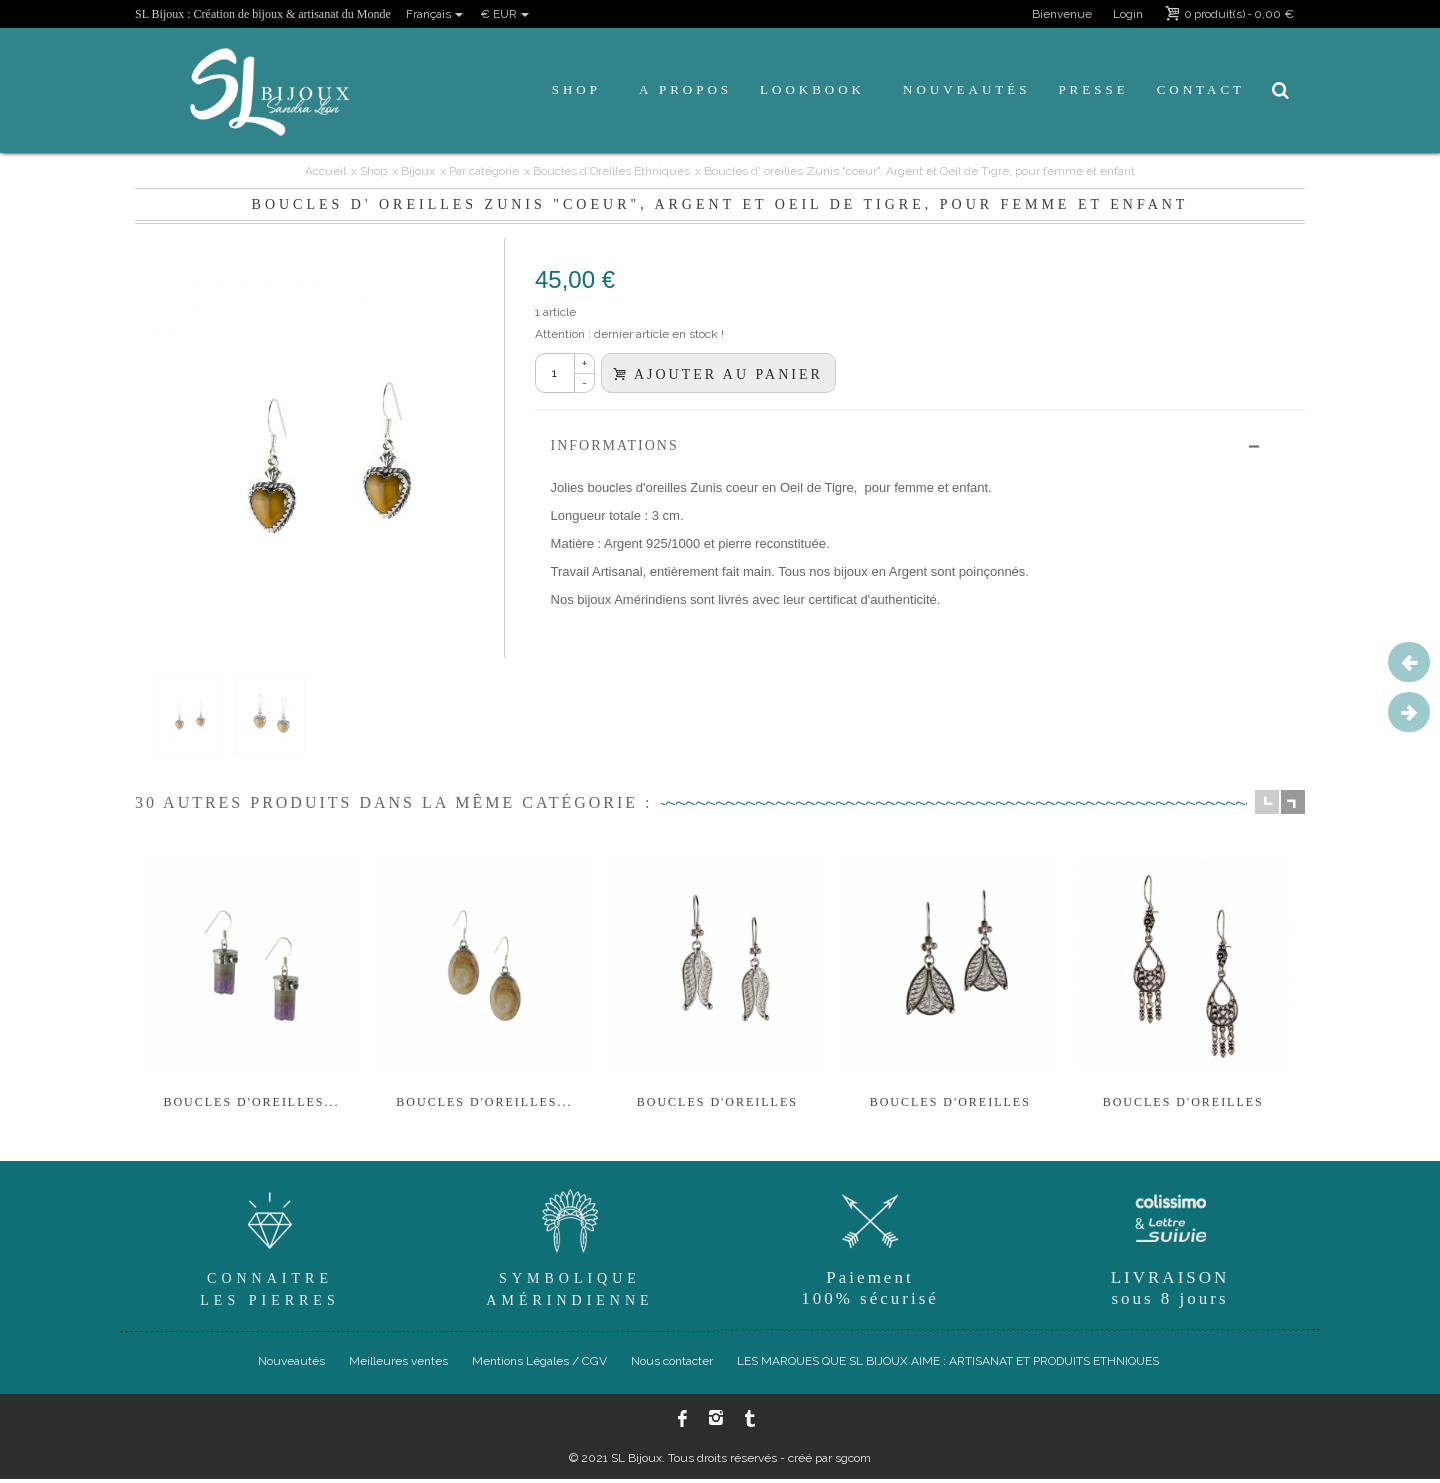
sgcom (853, 1462)
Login (1128, 14)
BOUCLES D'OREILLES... (252, 1106)
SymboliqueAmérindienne (570, 1249)
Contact (1201, 89)
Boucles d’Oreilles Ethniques (611, 171)
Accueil (325, 171)
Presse (1093, 89)
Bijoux (418, 171)
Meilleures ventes (398, 1365)
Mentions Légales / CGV (539, 1365)
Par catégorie (484, 171)
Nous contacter (672, 1365)
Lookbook (812, 89)
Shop (576, 89)
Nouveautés (966, 89)
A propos (685, 89)
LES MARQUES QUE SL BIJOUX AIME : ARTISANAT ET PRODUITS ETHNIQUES (948, 1365)
